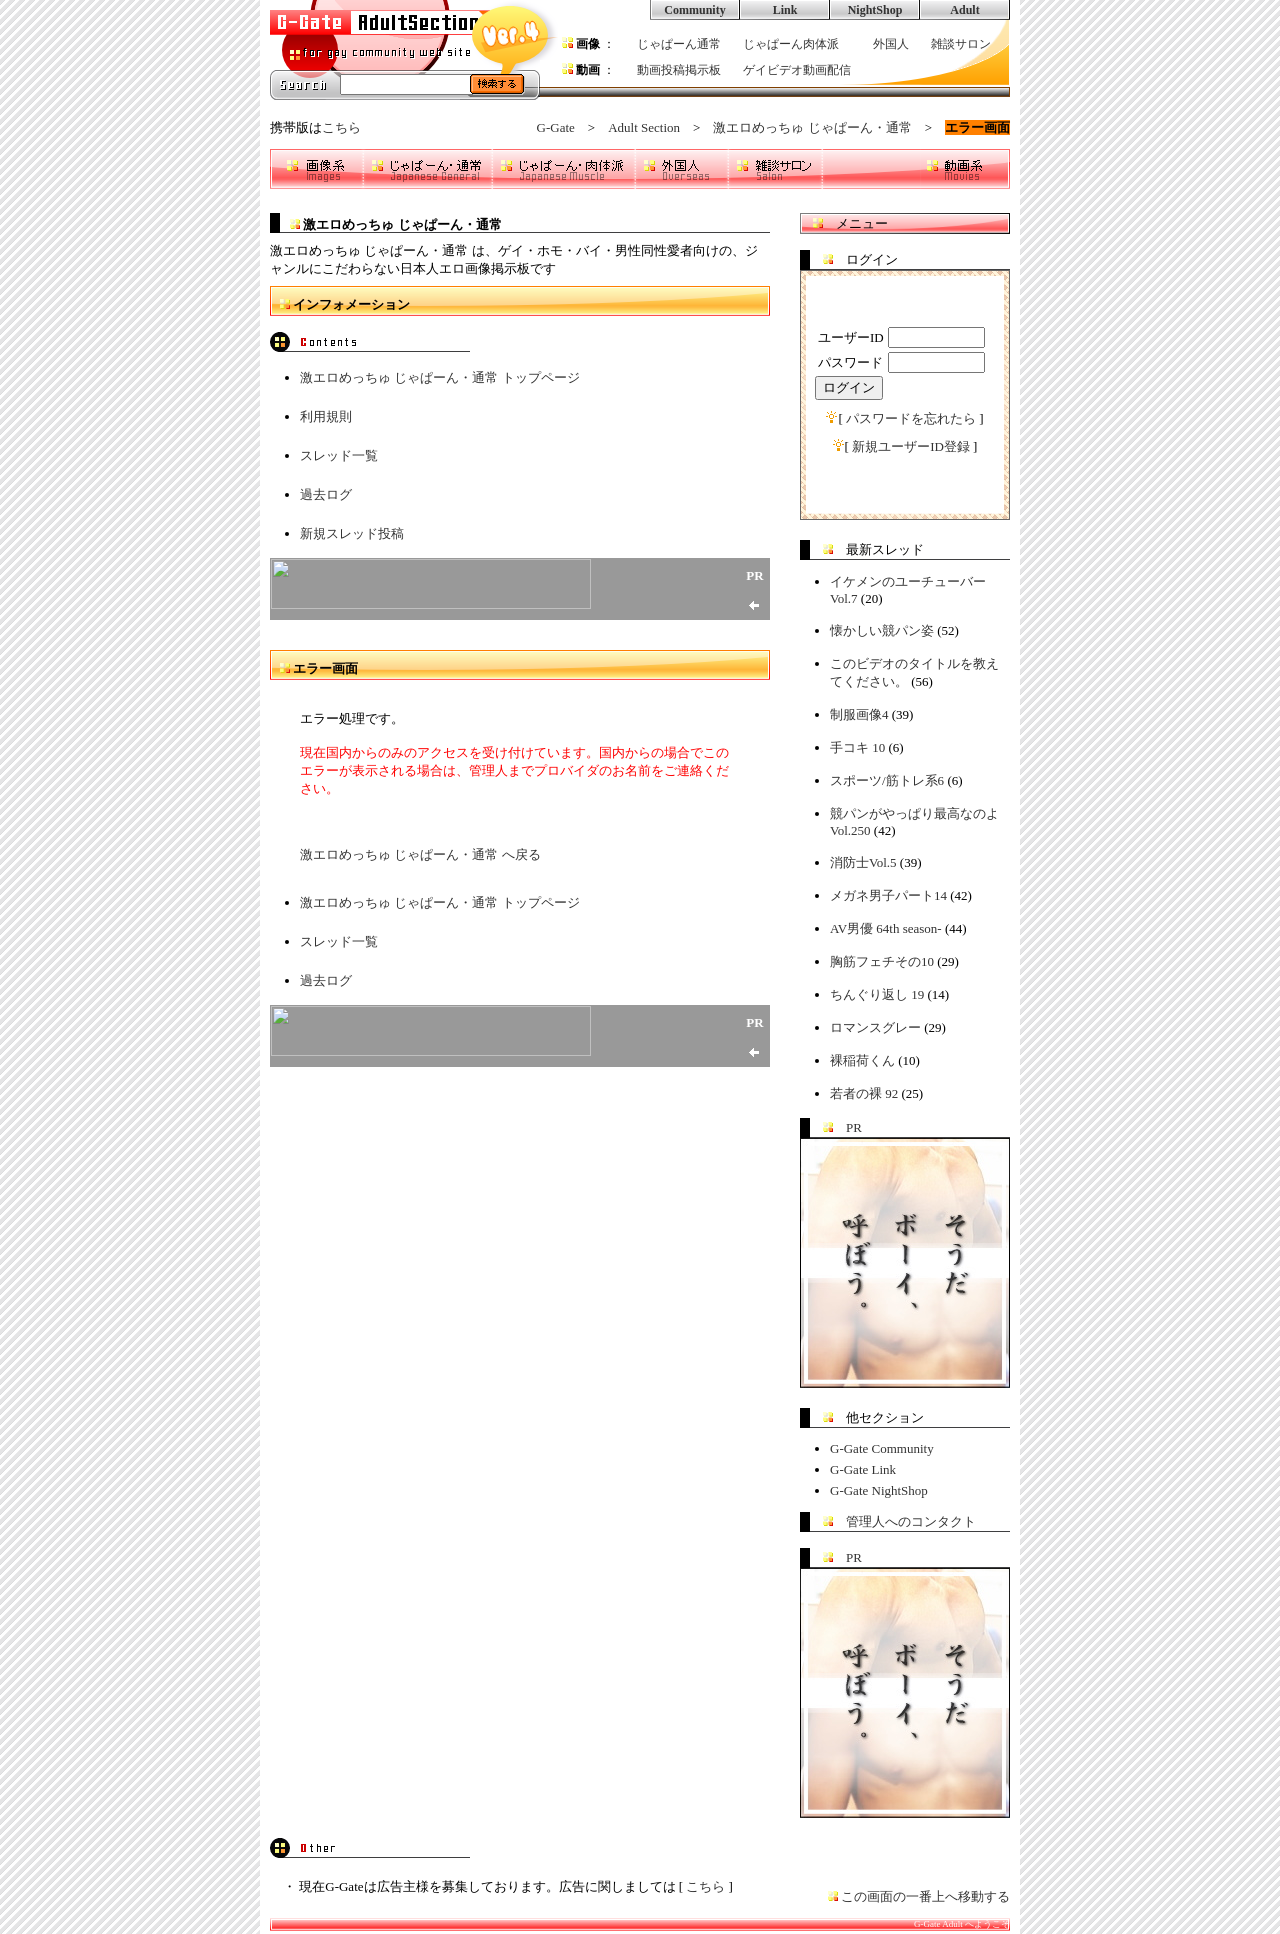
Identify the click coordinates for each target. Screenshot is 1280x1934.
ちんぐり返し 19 (877, 994)
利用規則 (326, 416)
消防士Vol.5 (863, 862)
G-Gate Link (863, 1469)
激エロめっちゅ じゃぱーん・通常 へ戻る (420, 854)
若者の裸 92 (864, 1093)
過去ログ (326, 494)
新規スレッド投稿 (352, 533)
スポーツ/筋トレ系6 (887, 780)
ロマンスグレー (875, 1027)
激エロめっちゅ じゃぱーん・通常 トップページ (440, 377)
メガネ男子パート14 (888, 895)
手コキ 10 (857, 747)
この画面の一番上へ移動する (925, 1896)
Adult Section (644, 127)
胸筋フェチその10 (882, 961)
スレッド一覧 (339, 455)
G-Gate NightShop (879, 1490)
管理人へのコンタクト (911, 1521)
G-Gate (556, 127)
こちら (341, 127)
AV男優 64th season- (886, 928)
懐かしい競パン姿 (882, 630)
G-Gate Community (882, 1448)
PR (854, 1127)
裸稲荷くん (862, 1060)
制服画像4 (859, 714)
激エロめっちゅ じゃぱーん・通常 (812, 127)
